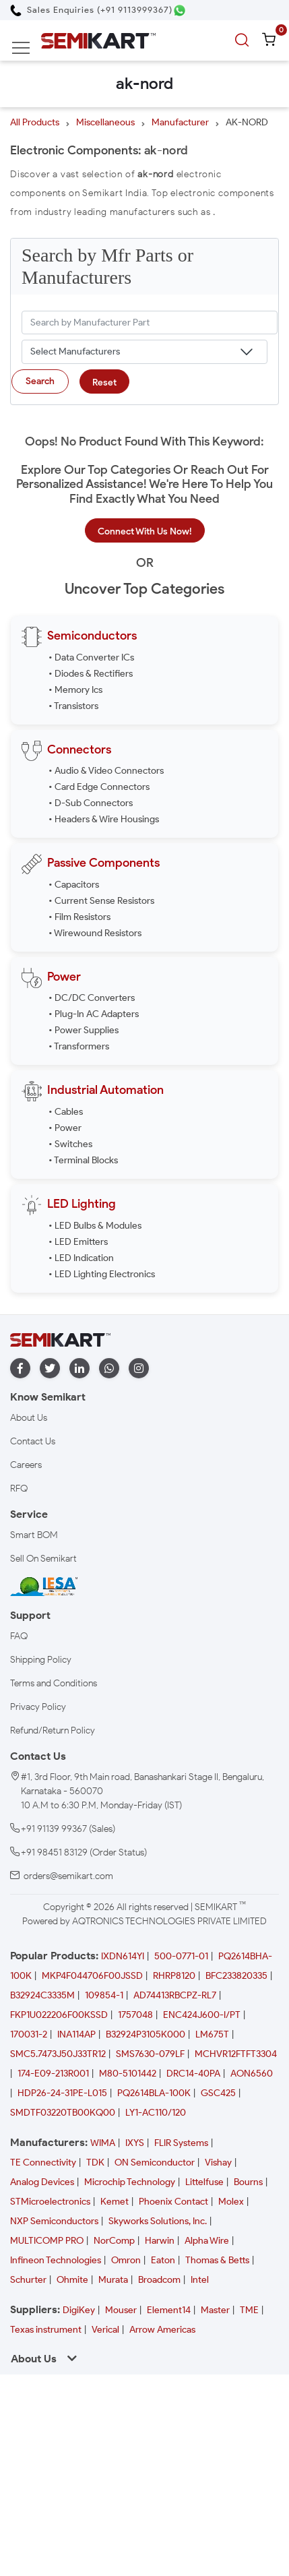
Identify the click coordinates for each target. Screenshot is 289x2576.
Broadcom (159, 2280)
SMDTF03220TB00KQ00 (62, 2112)
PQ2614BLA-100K (154, 2093)
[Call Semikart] (91, 10)
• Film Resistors (79, 917)
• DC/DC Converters (92, 998)
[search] (244, 40)
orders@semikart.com (68, 1876)
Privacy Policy (38, 1707)
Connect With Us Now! (145, 531)
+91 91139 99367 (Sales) (68, 1829)
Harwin (159, 2240)
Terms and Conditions (53, 1683)
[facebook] (20, 1368)
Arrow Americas (162, 2329)
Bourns (248, 2182)
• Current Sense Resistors (101, 901)
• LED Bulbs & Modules (95, 1225)
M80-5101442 (127, 2073)
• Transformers (79, 1046)
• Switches (70, 1144)
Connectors (79, 749)
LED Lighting (81, 1203)
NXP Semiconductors (54, 2221)
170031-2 (28, 2034)
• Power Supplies (84, 1030)
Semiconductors (92, 635)
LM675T (212, 2034)
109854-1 (104, 1995)
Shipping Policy (40, 1659)
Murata (113, 2280)
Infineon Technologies (55, 2260)
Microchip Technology (129, 2182)
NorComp (114, 2240)
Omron (126, 2260)
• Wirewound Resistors (95, 933)
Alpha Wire (207, 2240)
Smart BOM (34, 1535)
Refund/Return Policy (52, 1730)
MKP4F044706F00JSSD (92, 1976)
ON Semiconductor (155, 2162)
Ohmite (72, 2280)
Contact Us (32, 1441)
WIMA (102, 2143)
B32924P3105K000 (145, 2034)
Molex (231, 2201)
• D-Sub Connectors (91, 803)
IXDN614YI (122, 1956)
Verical (105, 2329)
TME (249, 2310)
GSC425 (218, 2093)
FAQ (19, 1636)
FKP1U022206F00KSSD (59, 2015)
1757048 (135, 2015)
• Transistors (73, 706)
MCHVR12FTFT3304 (236, 2054)
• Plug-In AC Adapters (94, 1014)
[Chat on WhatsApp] (179, 10)
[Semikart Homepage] (98, 40)
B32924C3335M (42, 1995)
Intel (200, 2280)
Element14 (169, 2310)
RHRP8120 (174, 1976)
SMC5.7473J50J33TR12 (58, 2054)
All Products (34, 122)
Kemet (114, 2201)
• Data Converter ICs (91, 657)
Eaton (163, 2260)
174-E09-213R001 (53, 2073)
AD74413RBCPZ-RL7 (174, 1995)
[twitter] (49, 1368)
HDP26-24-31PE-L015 (62, 2093)
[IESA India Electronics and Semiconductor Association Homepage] (43, 1585)
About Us (28, 1417)
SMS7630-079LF (150, 2054)
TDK (95, 2162)
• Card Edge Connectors (99, 787)
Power (64, 976)
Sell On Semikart (43, 1558)
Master (215, 2310)
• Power (65, 1128)
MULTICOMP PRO (47, 2240)
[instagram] (138, 1368)
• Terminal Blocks (83, 1160)
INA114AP (76, 2034)
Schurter (28, 2280)
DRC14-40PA (193, 2073)
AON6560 (251, 2073)
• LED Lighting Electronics (102, 1274)
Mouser (121, 2310)
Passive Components (103, 862)
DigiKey (79, 2310)
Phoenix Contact (173, 2201)
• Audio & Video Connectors (106, 770)
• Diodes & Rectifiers (91, 673)
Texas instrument (46, 2329)
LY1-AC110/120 (155, 2112)
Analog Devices (42, 2182)
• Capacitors (74, 884)
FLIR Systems (181, 2143)
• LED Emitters (78, 1242)
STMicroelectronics (50, 2201)
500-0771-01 (181, 1956)
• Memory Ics (75, 690)
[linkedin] (79, 1368)
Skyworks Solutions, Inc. (157, 2221)
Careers (26, 1465)
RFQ (19, 1488)
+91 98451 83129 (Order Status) (84, 1852)
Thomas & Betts (217, 2260)
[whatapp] (109, 1368)
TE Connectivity (43, 2162)
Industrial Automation (105, 1089)
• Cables (66, 1111)
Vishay (218, 2162)
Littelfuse (204, 2182)
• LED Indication (81, 1258)
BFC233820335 (236, 1976)
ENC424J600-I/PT (201, 2015)
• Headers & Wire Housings (104, 819)
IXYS (134, 2143)
